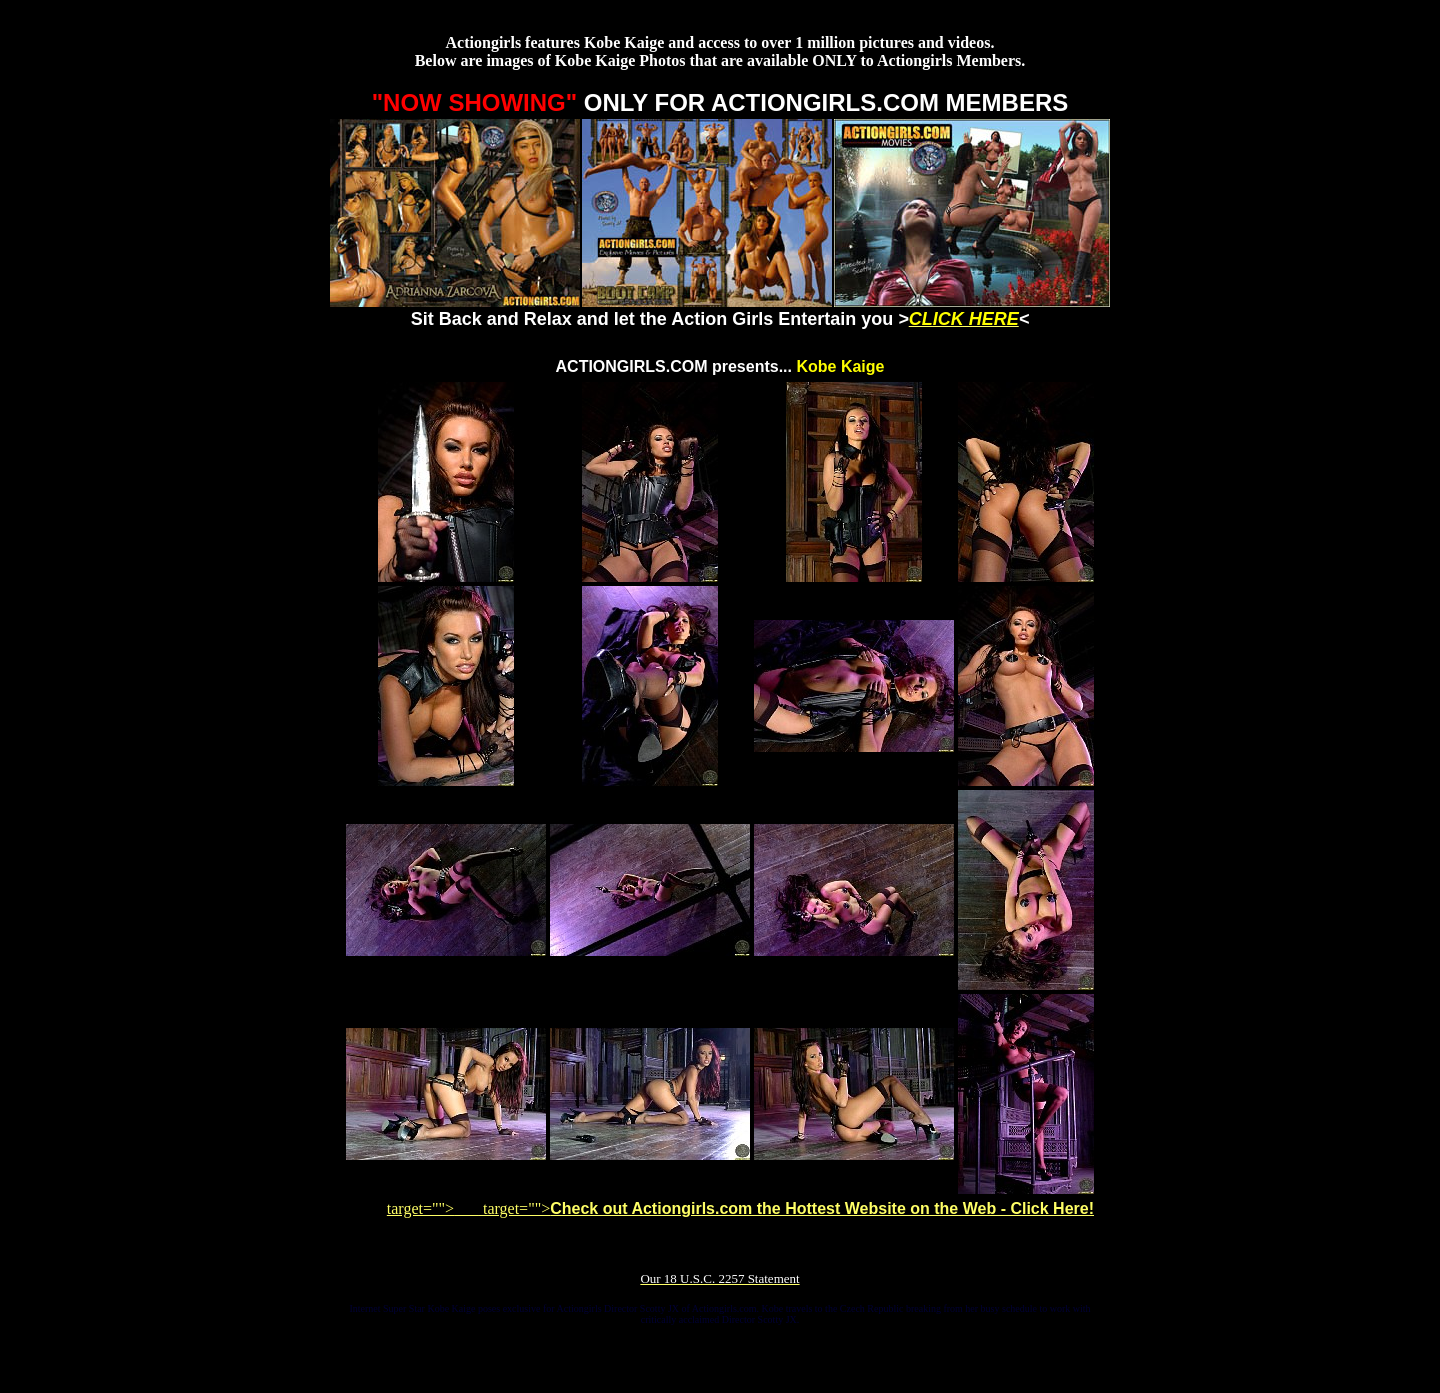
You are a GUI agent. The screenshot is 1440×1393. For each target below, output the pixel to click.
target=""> (433, 1208)
